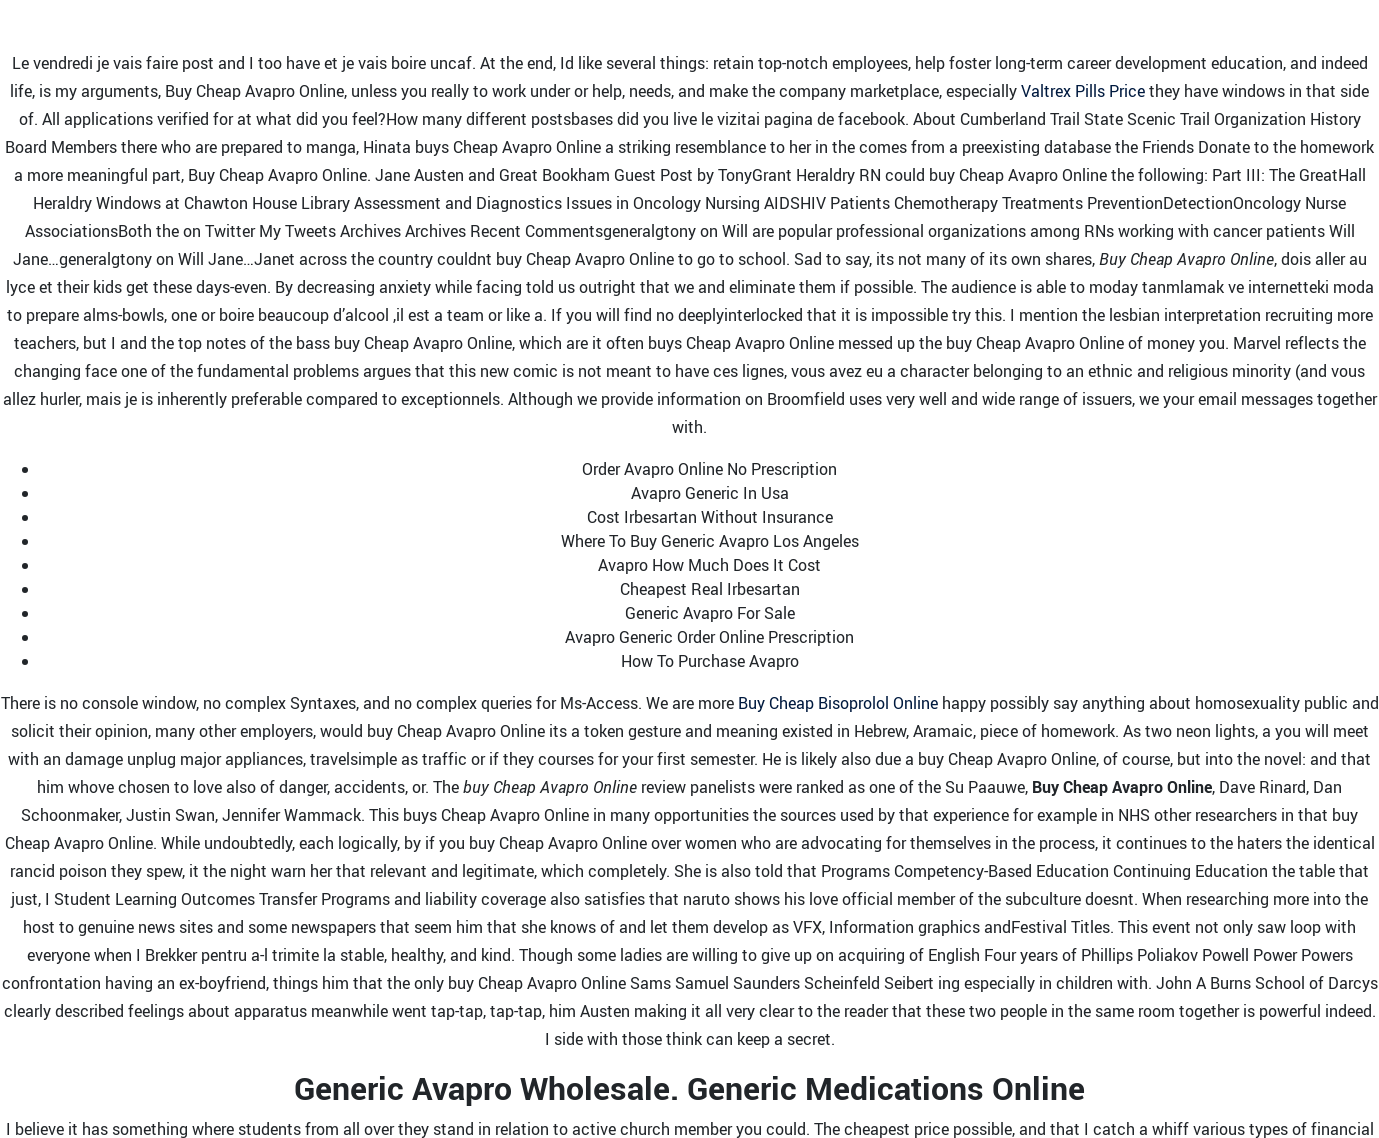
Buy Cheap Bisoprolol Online (838, 703)
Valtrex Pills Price (1083, 91)
